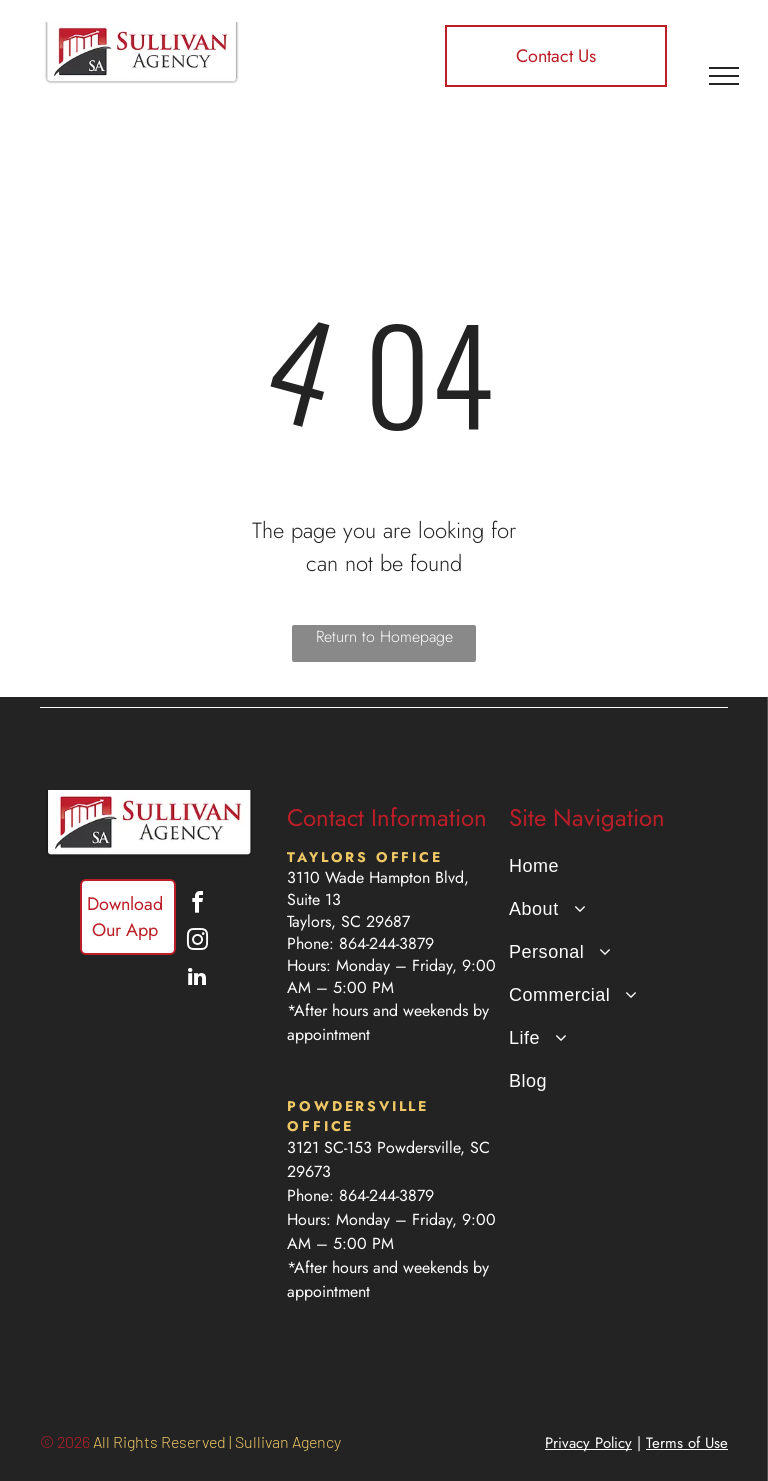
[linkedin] (197, 979)
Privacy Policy (588, 1443)
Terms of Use (687, 1443)
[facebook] (197, 905)
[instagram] (197, 942)
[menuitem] (611, 866)
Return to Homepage (384, 636)
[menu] (724, 76)
